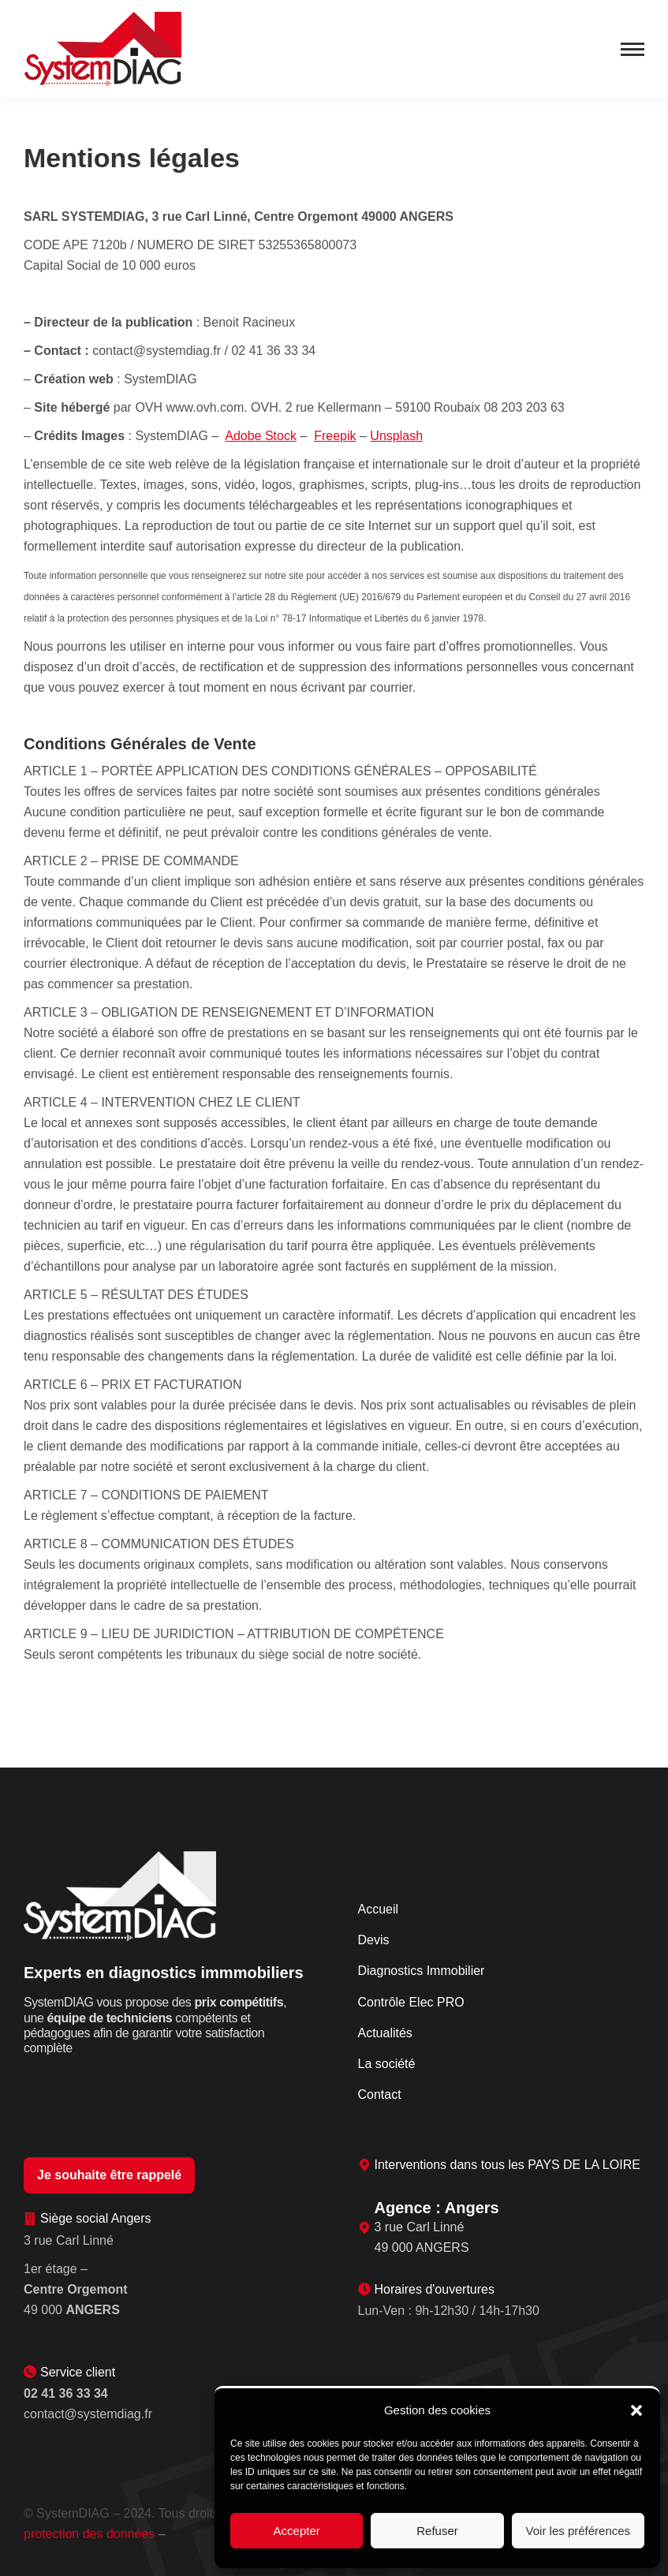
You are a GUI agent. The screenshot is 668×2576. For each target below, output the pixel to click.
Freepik (335, 435)
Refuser (437, 2530)
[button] (636, 2410)
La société (387, 2063)
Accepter (297, 2530)
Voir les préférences (578, 2530)
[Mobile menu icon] (632, 49)
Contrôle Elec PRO (411, 2002)
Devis (374, 1940)
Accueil (378, 1909)
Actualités (385, 2033)
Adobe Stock (261, 435)
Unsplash (396, 435)
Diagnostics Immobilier (421, 1970)
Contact (379, 2094)
